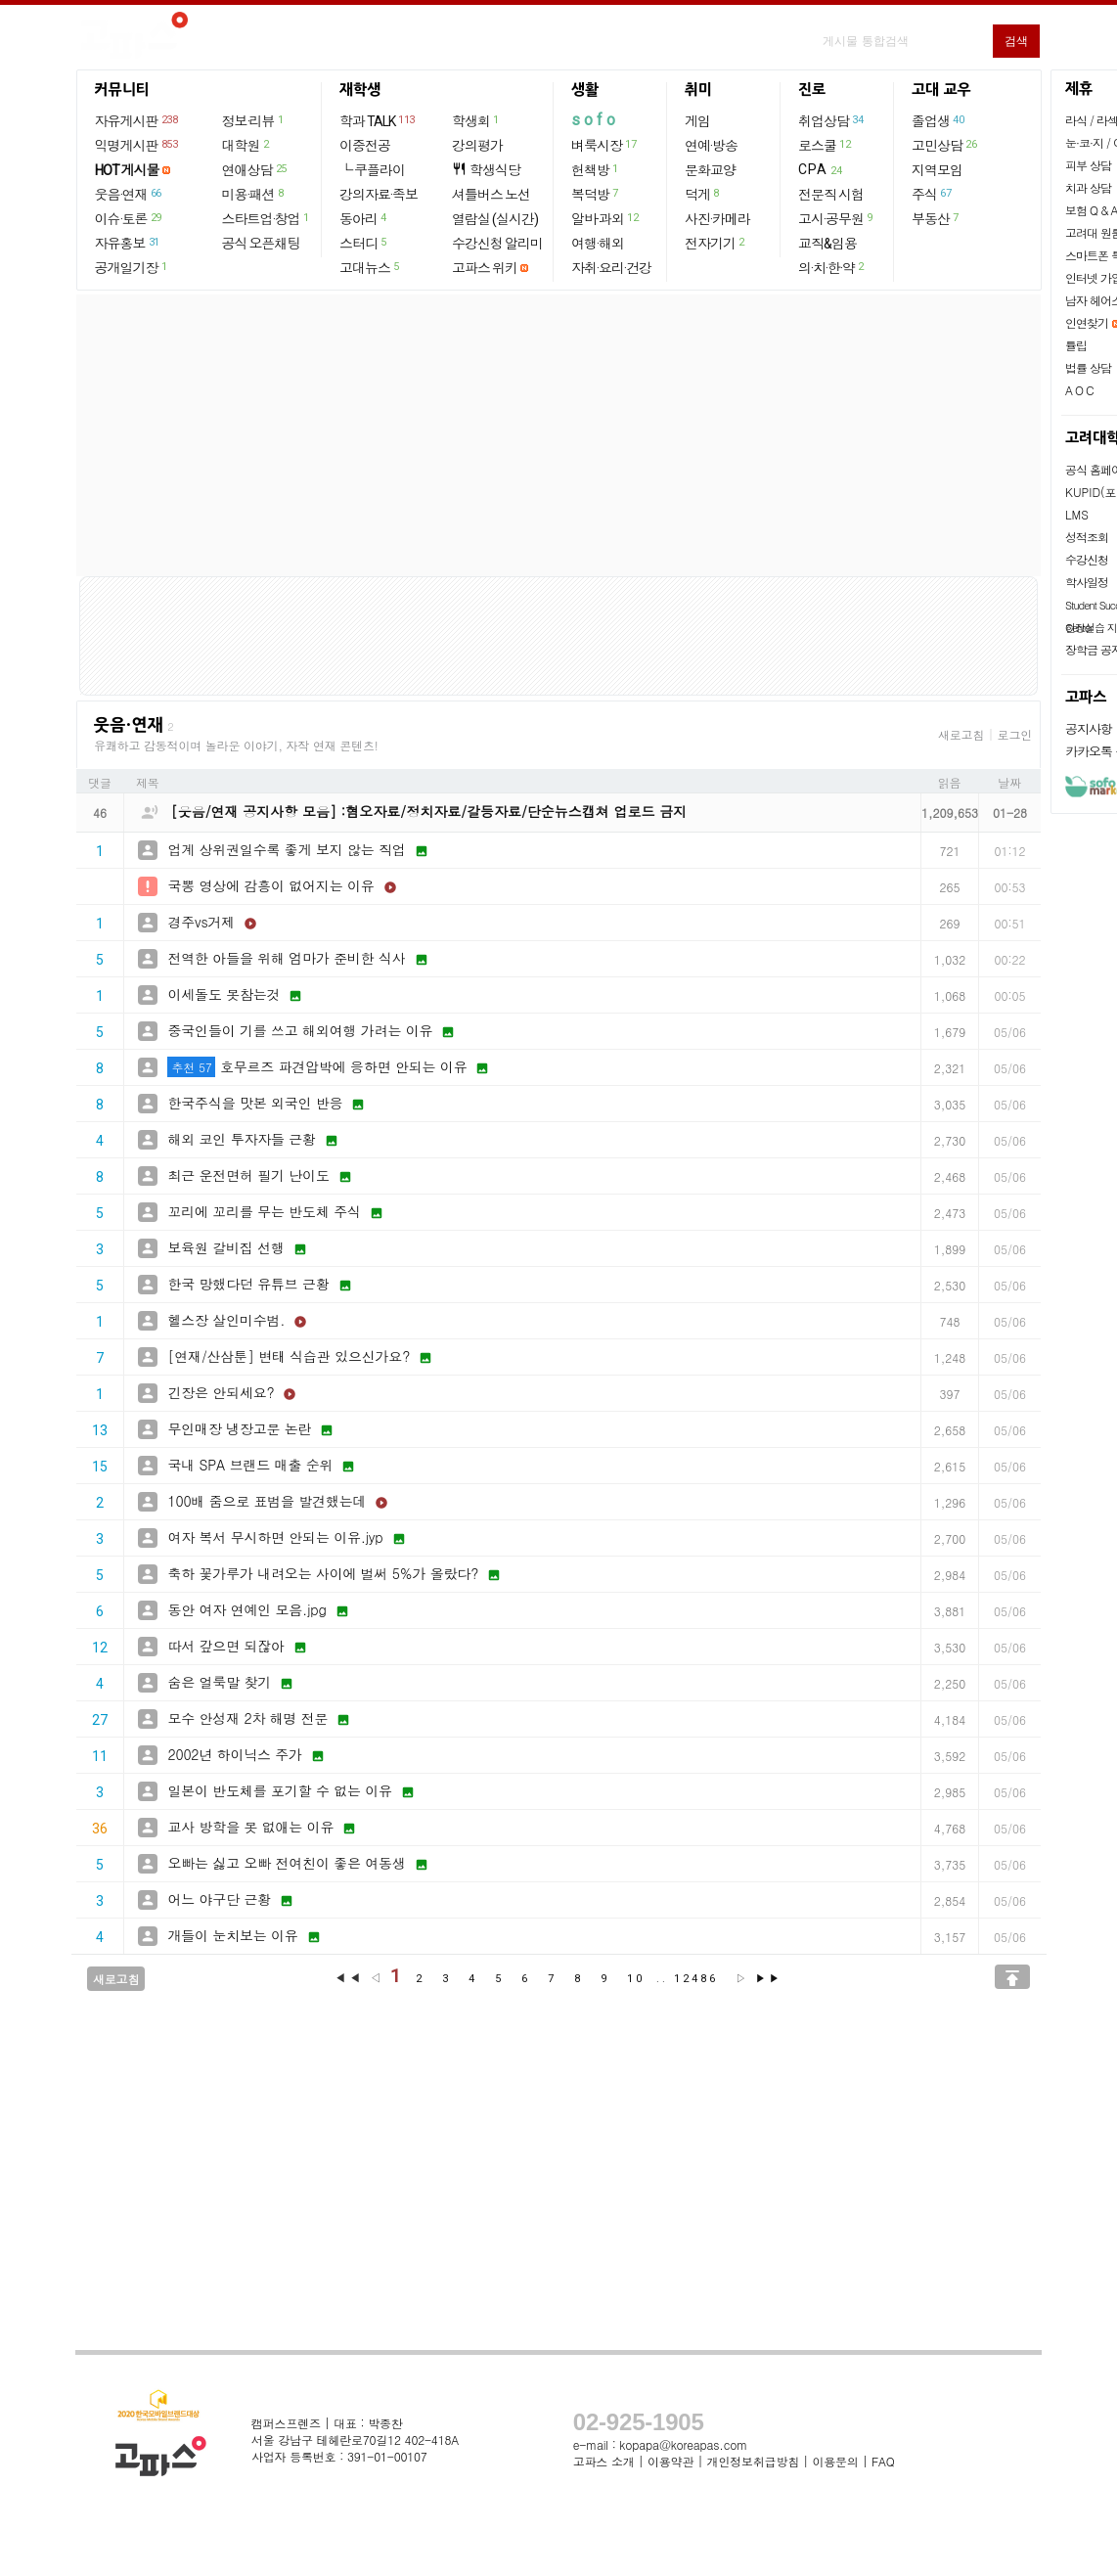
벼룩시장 (604, 145)
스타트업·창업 (266, 218)
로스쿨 (825, 145)
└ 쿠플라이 (372, 170)
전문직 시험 (831, 195)
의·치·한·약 (832, 267)
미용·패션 (254, 194)
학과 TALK (378, 120)
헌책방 (595, 169)
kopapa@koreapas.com (683, 2444)
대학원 (246, 145)
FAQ (883, 2461)
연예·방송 (711, 146)
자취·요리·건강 (611, 268)
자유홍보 (128, 242)
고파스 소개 (604, 2461)
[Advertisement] (558, 435)
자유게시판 (137, 120)
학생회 (476, 120)
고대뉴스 (370, 267)
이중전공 (364, 146)
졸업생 (938, 120)
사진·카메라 (717, 219)
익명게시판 (137, 145)
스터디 (363, 242)
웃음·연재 (129, 194)
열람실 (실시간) (495, 219)
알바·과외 (605, 218)
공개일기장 (132, 267)
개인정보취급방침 (753, 2461)
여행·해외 (597, 243)
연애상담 (255, 169)
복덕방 (595, 194)
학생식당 (486, 169)
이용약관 (670, 2461)
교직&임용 (827, 243)
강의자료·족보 (378, 195)
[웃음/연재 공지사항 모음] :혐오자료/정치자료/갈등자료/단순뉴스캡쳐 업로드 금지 (429, 811)
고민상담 (945, 145)
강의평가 (477, 146)
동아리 (363, 218)
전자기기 (715, 242)
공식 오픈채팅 (261, 243)
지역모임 (937, 170)
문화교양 (710, 170)
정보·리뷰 (254, 120)
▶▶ (768, 1978)
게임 (697, 121)
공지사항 (1088, 728)
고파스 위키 (484, 268)
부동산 (936, 218)
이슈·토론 (129, 218)
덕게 (703, 194)
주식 (932, 194)
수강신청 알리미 (497, 243)
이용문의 (835, 2461)
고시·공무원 (836, 218)
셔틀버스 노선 (491, 195)
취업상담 (831, 120)
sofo (595, 120)
